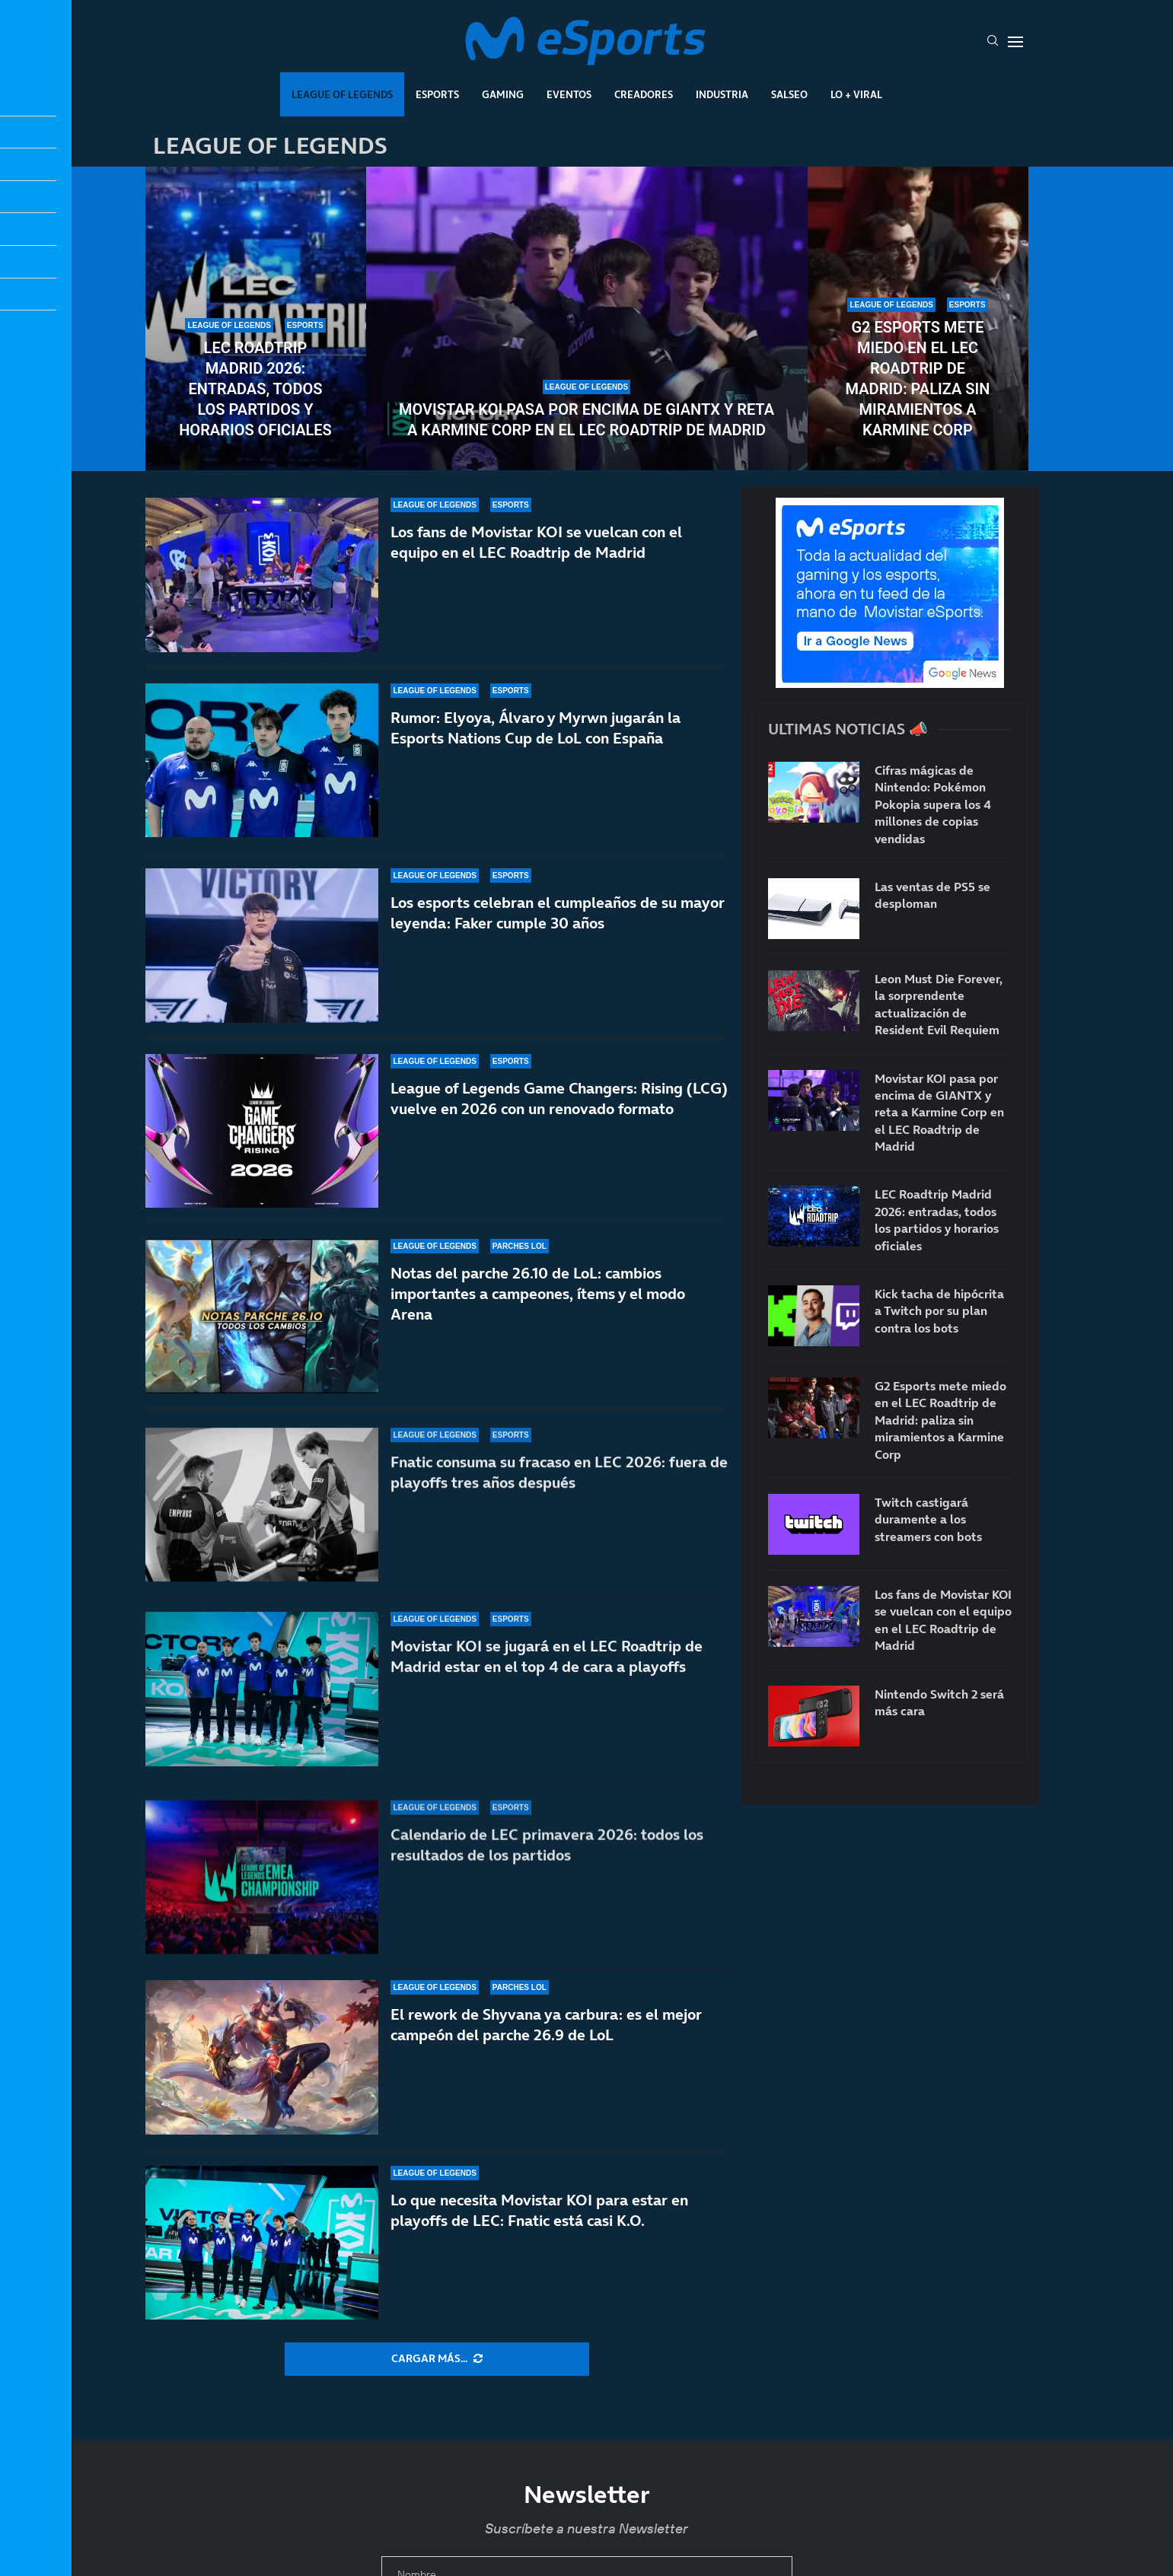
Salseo (789, 94)
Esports (437, 94)
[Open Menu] (1015, 41)
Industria (722, 94)
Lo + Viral (856, 94)
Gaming (503, 94)
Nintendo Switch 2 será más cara (939, 1702)
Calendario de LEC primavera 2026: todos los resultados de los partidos (546, 1856)
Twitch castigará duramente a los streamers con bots (928, 1519)
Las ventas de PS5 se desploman (932, 895)
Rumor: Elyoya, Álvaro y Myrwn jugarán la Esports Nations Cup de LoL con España (535, 728)
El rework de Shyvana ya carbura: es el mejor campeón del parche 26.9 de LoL (546, 2025)
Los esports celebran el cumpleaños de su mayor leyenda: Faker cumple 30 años (557, 923)
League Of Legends (342, 94)
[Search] (992, 42)
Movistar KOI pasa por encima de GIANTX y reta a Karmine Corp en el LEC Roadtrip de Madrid (586, 419)
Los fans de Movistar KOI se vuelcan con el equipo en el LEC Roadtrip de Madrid (536, 542)
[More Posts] (437, 2359)
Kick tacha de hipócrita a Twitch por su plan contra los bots (939, 1310)
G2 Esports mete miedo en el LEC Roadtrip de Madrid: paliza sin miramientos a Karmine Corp (918, 378)
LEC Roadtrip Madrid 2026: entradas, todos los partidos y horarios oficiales (255, 389)
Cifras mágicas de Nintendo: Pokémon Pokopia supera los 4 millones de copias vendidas (933, 804)
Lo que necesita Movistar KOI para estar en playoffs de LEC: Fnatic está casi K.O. (539, 2210)
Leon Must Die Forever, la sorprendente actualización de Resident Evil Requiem (938, 1004)
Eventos (569, 94)
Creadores (643, 94)
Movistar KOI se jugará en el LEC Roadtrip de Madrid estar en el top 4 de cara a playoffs (546, 1687)
